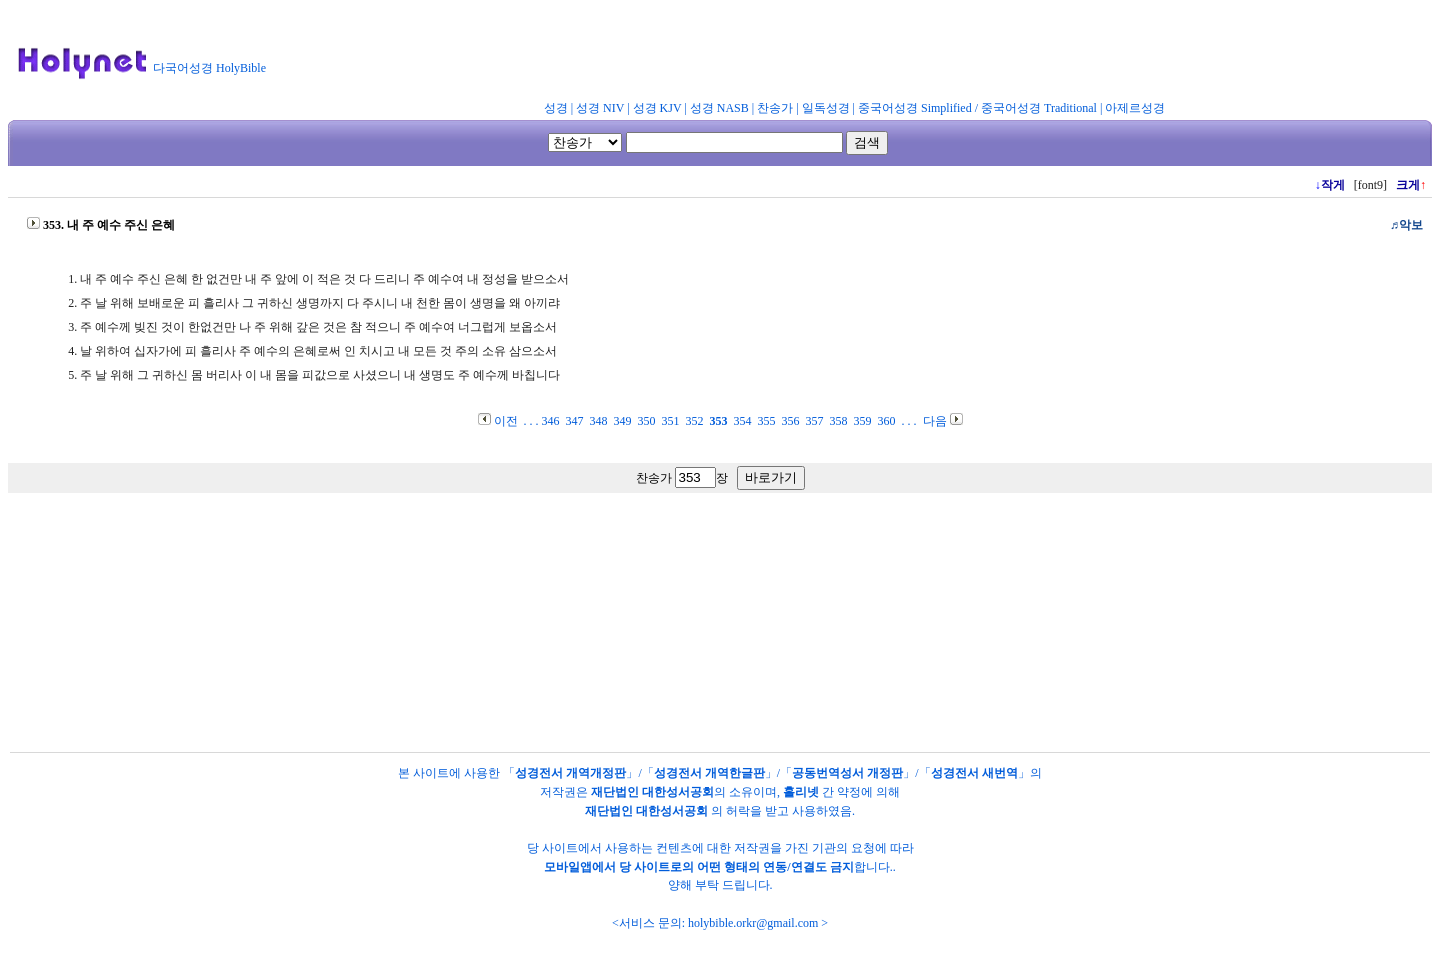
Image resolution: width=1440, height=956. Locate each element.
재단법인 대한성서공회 (652, 792)
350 (647, 421)
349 (623, 421)
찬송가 (775, 108)
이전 (506, 421)
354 (743, 421)
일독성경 (826, 108)
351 (671, 421)
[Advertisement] (768, 54)
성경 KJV (657, 108)
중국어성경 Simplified (915, 108)
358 (839, 421)
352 (695, 421)
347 (575, 421)
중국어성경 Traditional (1039, 108)
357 (815, 421)
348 (599, 421)
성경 (556, 108)
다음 (935, 421)
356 (791, 421)
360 (887, 421)
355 (767, 421)
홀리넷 (801, 792)
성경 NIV (600, 108)
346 (551, 421)
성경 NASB (719, 108)
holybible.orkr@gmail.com (753, 923)
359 (863, 421)
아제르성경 (1135, 108)
